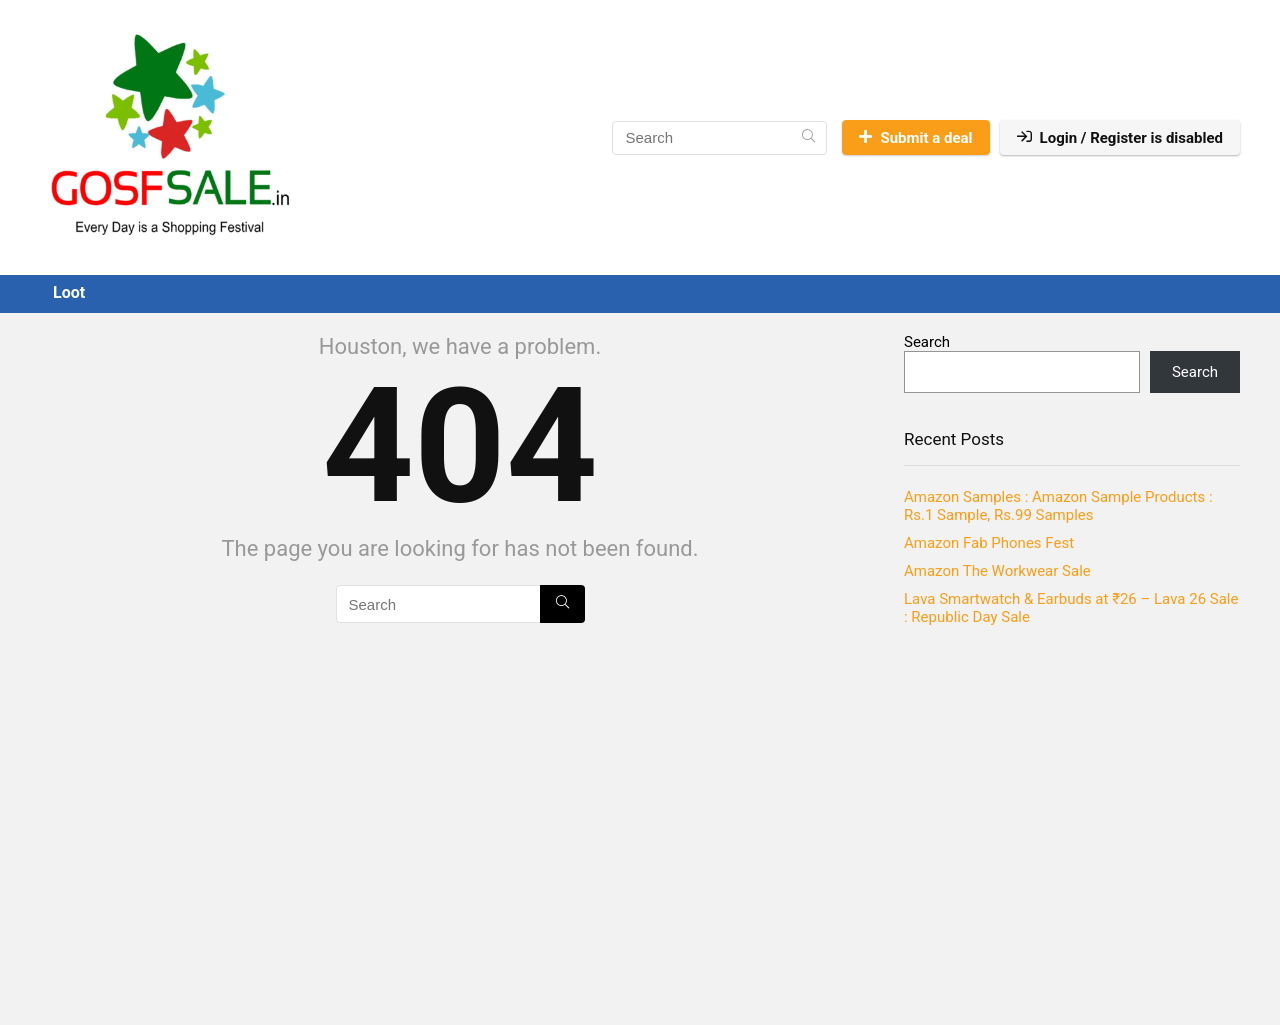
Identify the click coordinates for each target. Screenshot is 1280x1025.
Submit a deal (915, 138)
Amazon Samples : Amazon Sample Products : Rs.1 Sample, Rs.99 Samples (1058, 506)
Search (927, 342)
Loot (69, 292)
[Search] (808, 138)
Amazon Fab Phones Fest (989, 543)
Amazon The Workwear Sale (997, 571)
